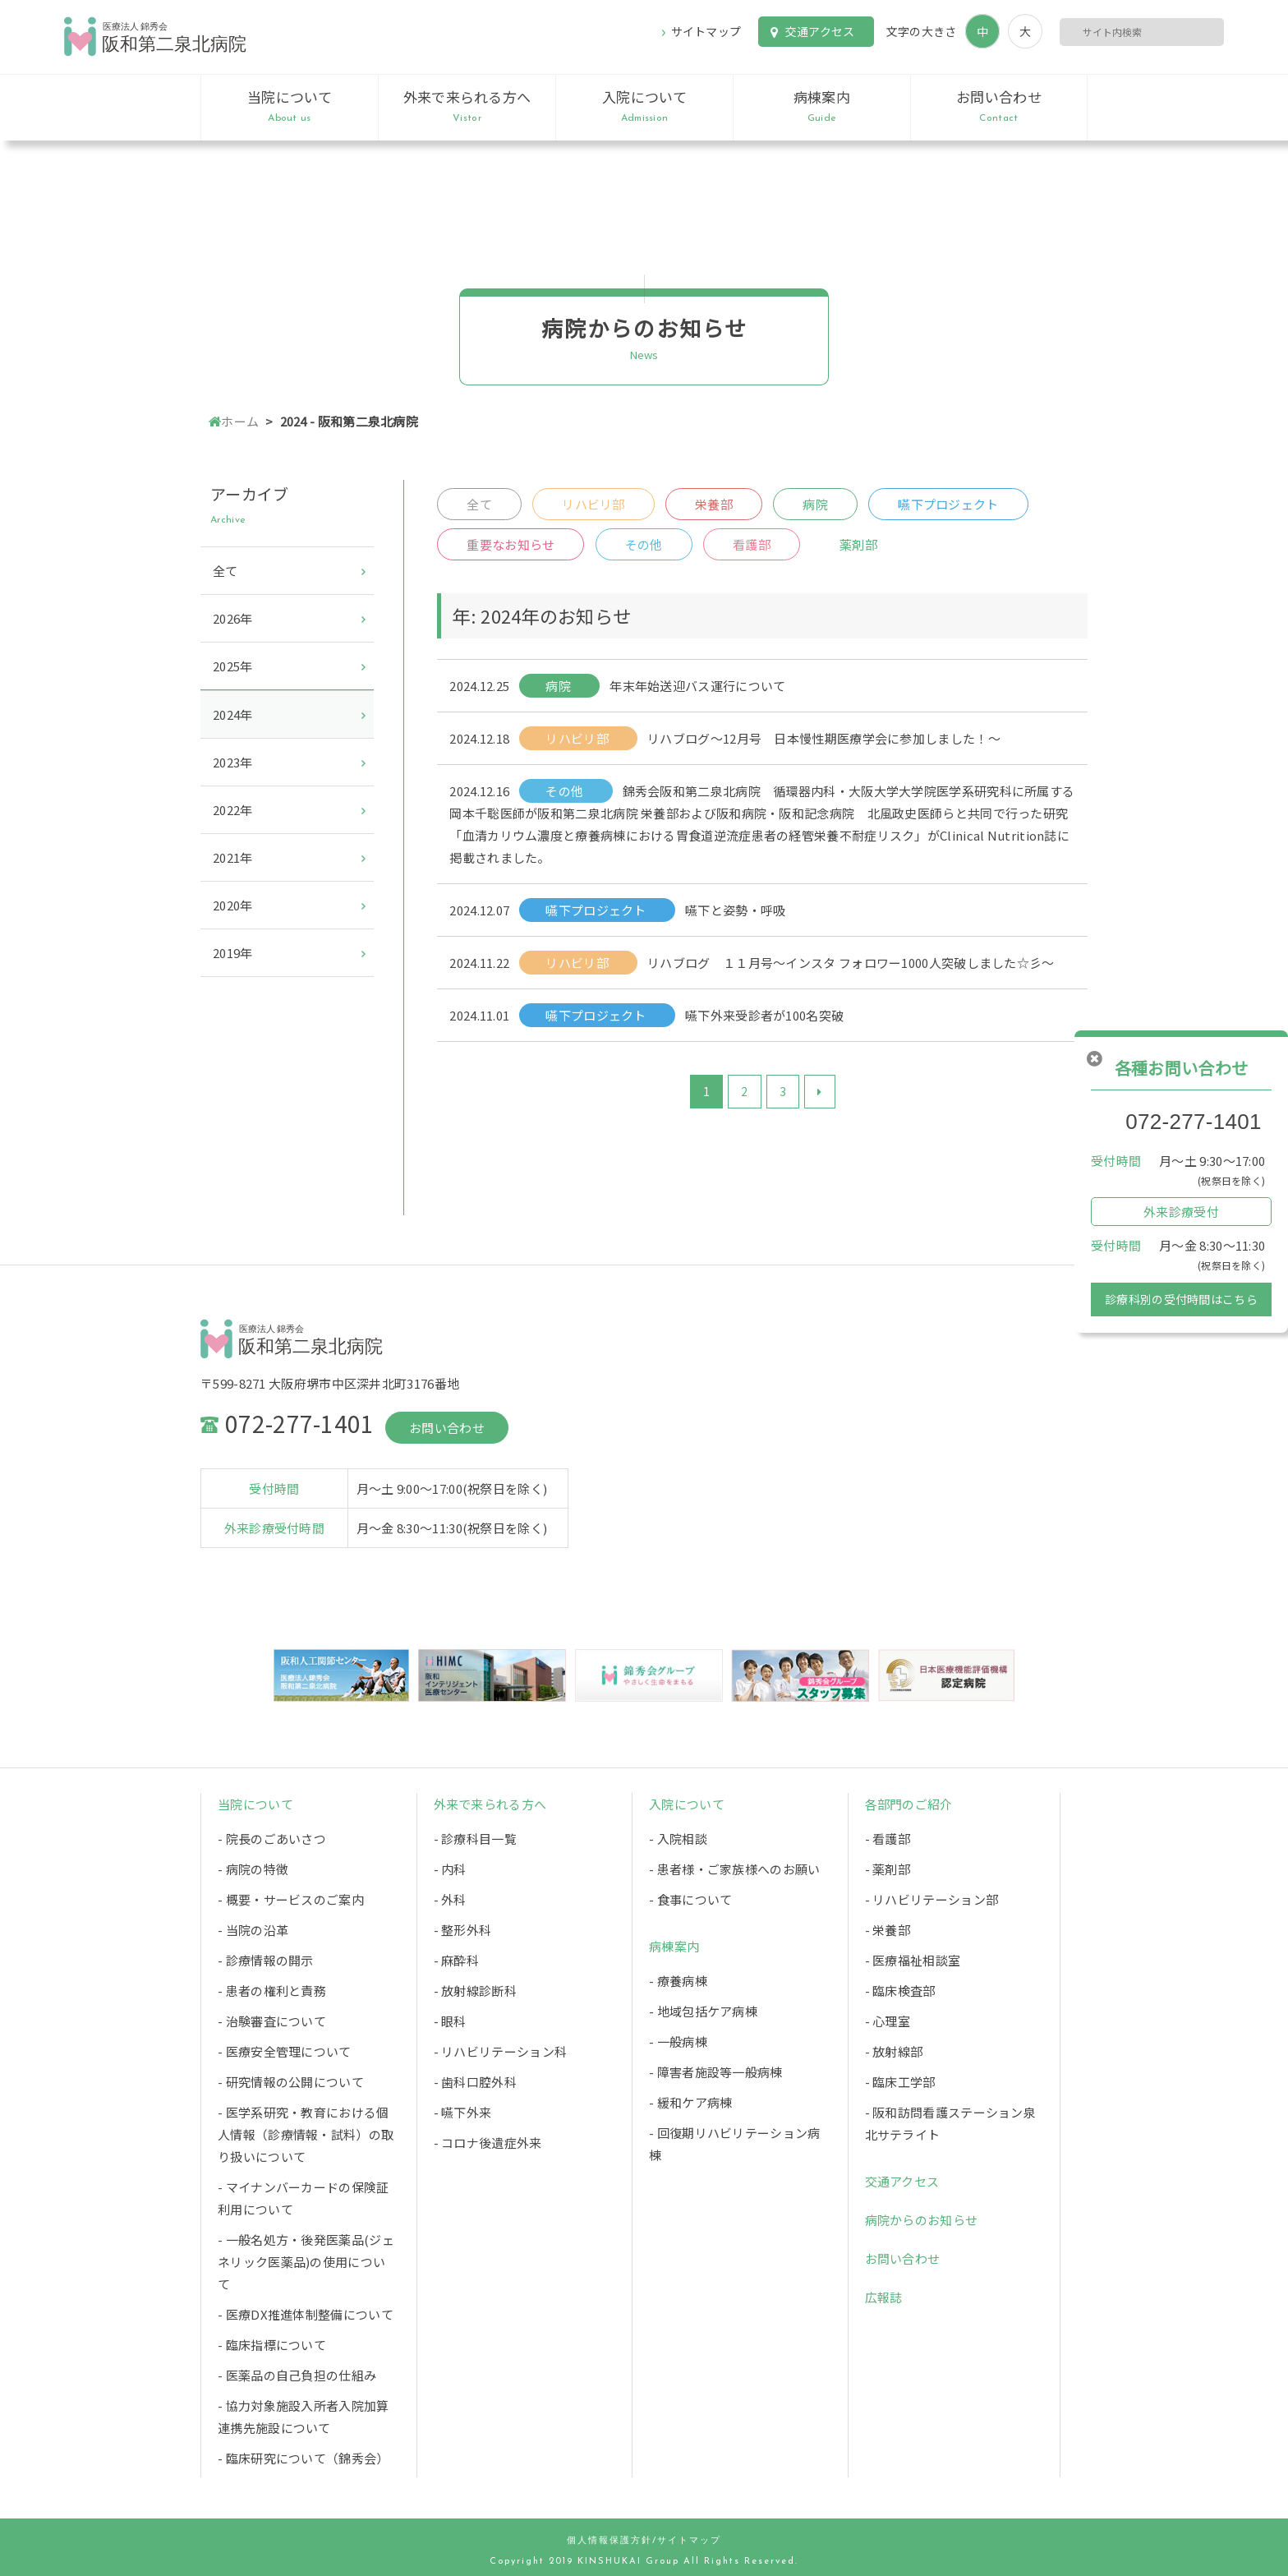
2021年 (233, 857)
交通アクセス (820, 31)
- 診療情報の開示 (266, 1960)
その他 (644, 544)
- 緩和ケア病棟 (690, 2102)
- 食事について (690, 1899)
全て (479, 504)
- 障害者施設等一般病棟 (716, 2072)
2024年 (233, 714)
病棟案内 (822, 106)
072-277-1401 (1193, 1121)
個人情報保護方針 (609, 2541)
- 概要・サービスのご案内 (291, 1899)
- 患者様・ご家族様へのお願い (735, 1869)
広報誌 (884, 2297)
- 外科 (450, 1899)
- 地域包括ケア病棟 (703, 2011)
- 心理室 (888, 2021)
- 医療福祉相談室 (913, 1960)
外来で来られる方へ (467, 106)
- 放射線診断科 (475, 1990)
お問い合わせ (999, 106)
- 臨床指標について (272, 2344)
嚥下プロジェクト (948, 504)
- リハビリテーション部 (932, 1899)
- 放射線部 (894, 2051)
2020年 (233, 905)
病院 (815, 504)
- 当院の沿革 (253, 1929)
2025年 (233, 666)
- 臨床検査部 (900, 1990)
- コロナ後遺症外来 (488, 2142)
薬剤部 (858, 544)
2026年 (233, 618)
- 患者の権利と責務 (272, 1990)
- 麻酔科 (457, 1960)
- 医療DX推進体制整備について (305, 2314)
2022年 (233, 809)
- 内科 (450, 1869)
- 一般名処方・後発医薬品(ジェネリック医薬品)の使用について (306, 2262)
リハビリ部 (593, 504)
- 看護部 (888, 1838)
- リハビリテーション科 (501, 2051)
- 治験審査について (272, 2021)
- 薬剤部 (888, 1869)
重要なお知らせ (510, 544)
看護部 (751, 544)
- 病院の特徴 (253, 1869)
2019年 (233, 952)
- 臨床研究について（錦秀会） (303, 2458)
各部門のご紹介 (909, 1804)
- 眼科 (450, 2021)
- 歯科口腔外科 (475, 2081)
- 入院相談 (678, 1838)
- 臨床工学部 (900, 2081)
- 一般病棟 (678, 2041)
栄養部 (714, 504)
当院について (289, 106)
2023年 (233, 762)
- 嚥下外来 (463, 2112)
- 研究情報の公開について (291, 2081)
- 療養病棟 (678, 1980)
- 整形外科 (463, 1929)
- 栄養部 (888, 1929)
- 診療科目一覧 (475, 1838)
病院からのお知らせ (921, 2219)
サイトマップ (706, 31)
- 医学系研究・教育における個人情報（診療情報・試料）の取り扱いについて (305, 2134)
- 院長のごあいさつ (272, 1838)
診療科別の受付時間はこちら (1181, 1299)
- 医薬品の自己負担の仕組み (297, 2375)
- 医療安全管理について (285, 2051)
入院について (644, 106)
